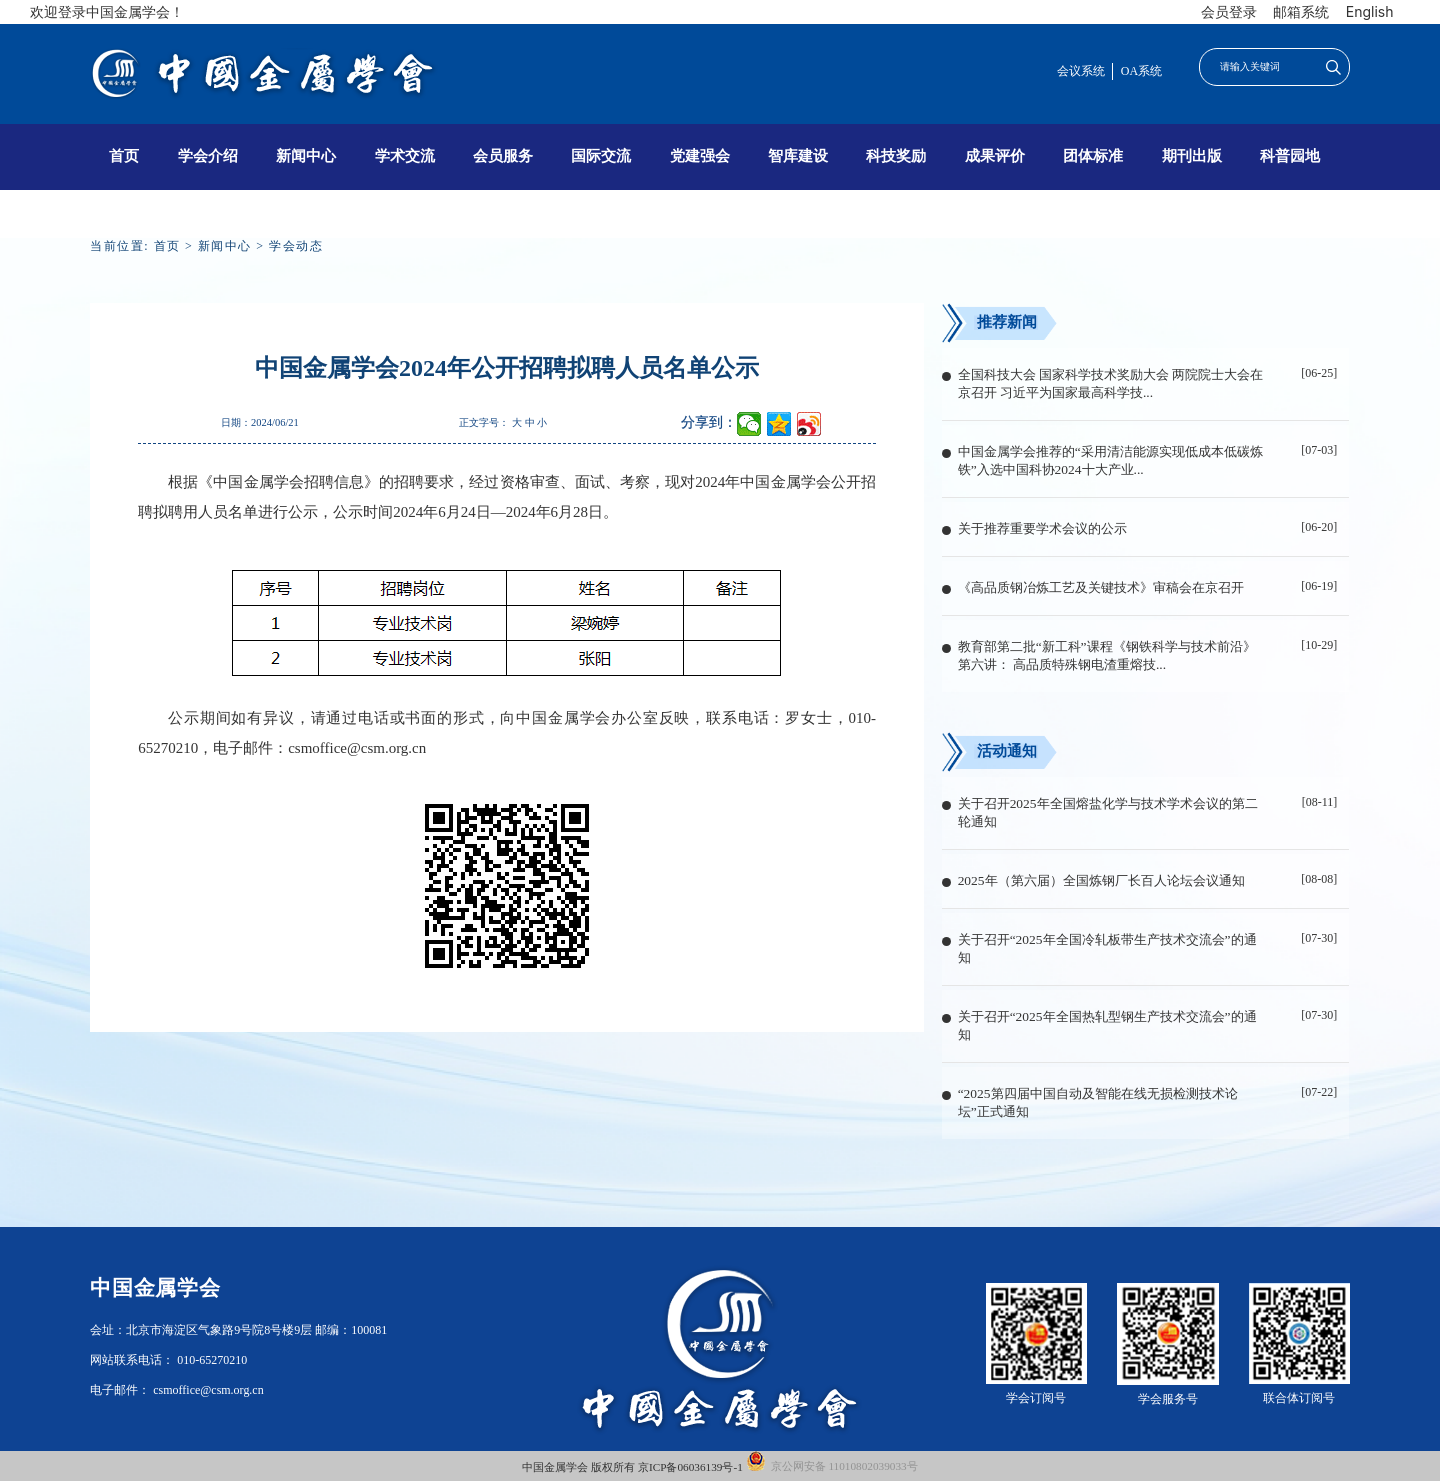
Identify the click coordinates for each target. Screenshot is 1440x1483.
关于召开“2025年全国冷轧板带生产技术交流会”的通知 (1107, 948)
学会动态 (296, 246)
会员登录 (1229, 11)
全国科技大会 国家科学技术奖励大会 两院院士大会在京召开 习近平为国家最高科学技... (1111, 383)
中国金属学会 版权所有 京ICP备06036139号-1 (633, 1467)
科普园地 (1290, 156)
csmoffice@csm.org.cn (357, 748)
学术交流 (405, 156)
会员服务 (503, 156)
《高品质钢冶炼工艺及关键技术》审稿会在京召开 (1101, 587)
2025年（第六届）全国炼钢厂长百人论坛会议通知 (1101, 880)
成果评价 (995, 156)
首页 (124, 156)
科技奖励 (896, 156)
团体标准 (1093, 156)
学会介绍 (208, 156)
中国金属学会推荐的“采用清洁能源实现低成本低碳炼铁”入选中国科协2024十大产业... (1110, 460)
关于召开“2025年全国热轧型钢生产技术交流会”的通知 (1107, 1025)
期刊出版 (1192, 156)
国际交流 (601, 156)
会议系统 (1081, 71)
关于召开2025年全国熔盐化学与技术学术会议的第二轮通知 (1108, 812)
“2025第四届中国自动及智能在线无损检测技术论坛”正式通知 (1098, 1102)
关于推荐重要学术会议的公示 (1042, 528)
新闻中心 (306, 156)
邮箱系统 (1301, 11)
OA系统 (1141, 71)
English (1370, 11)
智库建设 (798, 156)
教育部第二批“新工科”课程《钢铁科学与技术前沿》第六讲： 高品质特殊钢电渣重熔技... (1107, 655)
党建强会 (700, 156)
